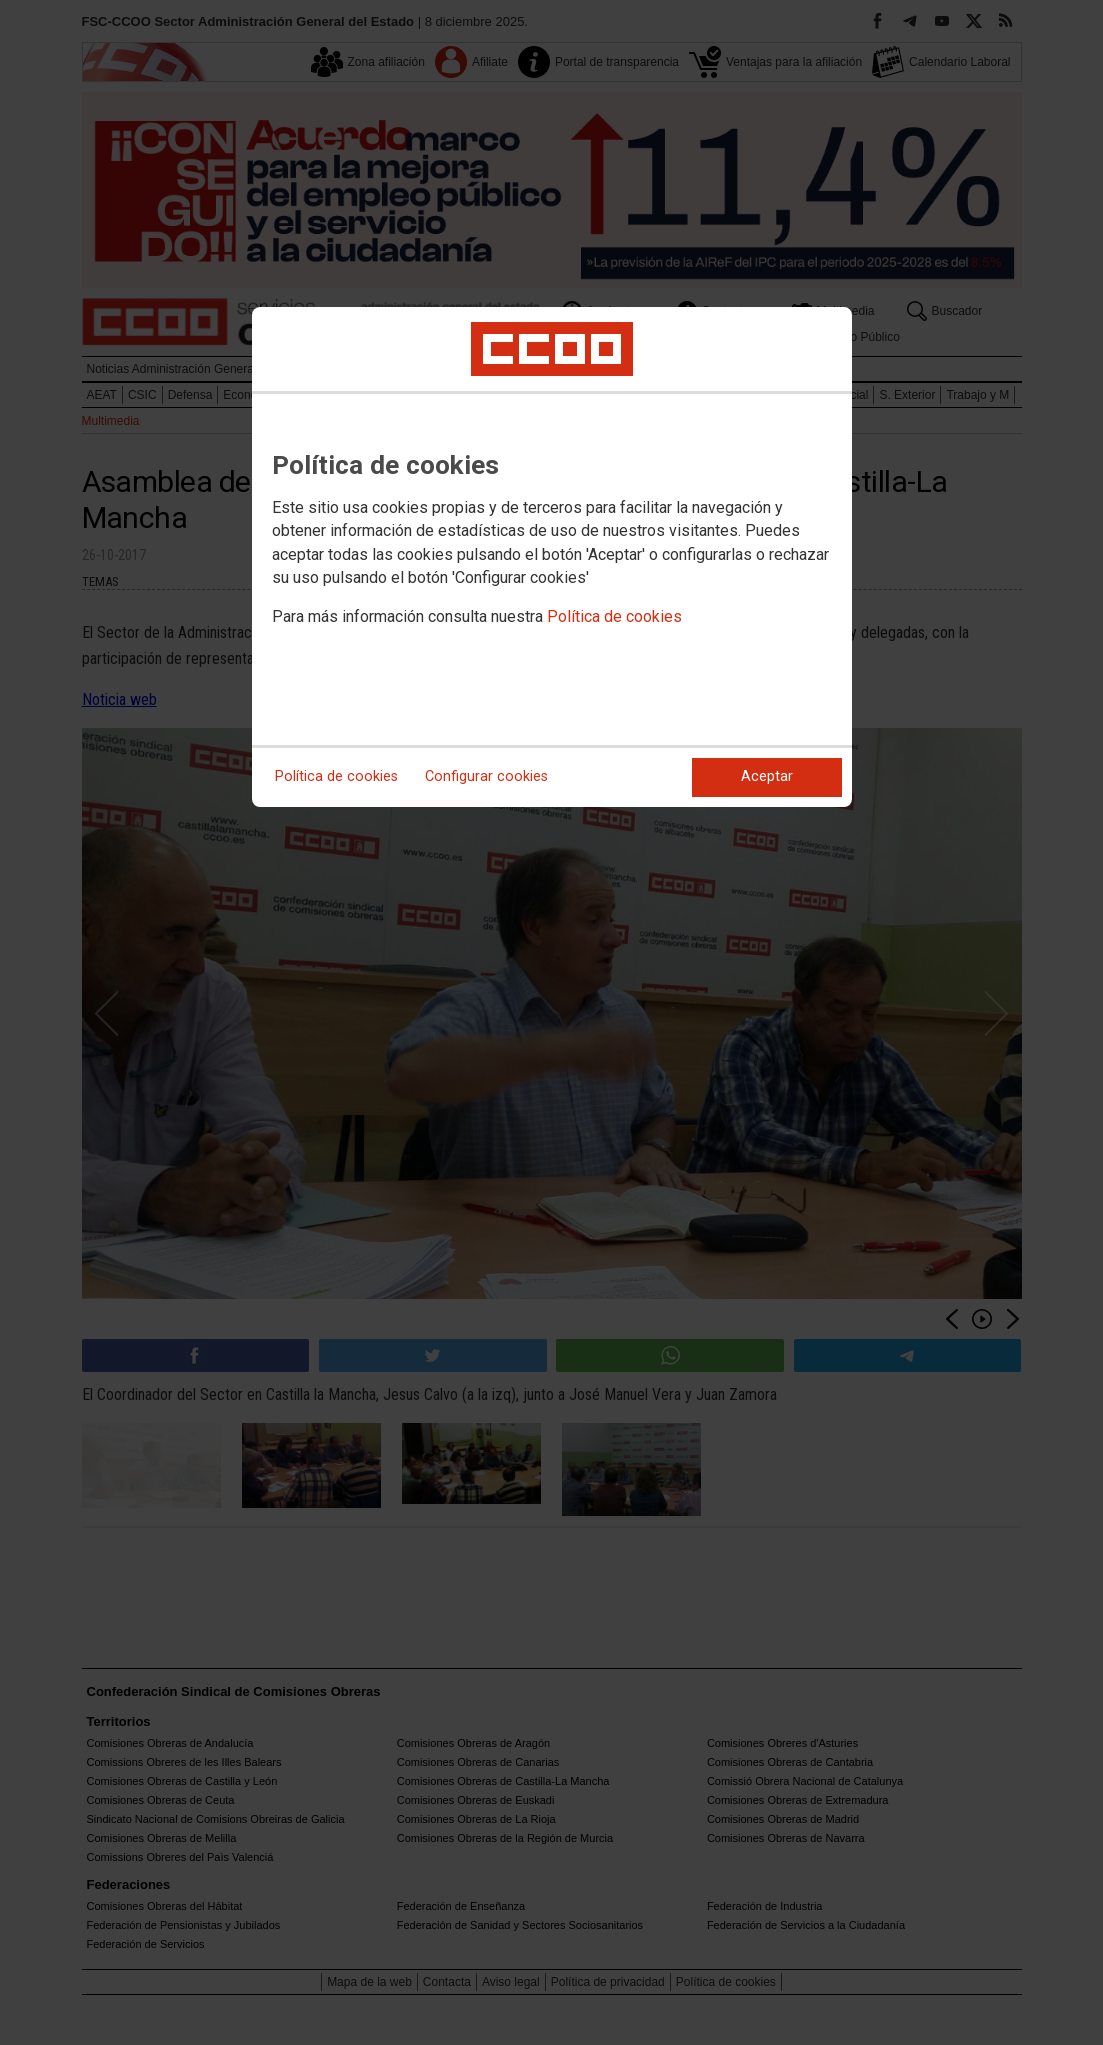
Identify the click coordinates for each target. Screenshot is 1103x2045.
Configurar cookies (486, 776)
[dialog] (552, 557)
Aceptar (767, 776)
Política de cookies (614, 616)
